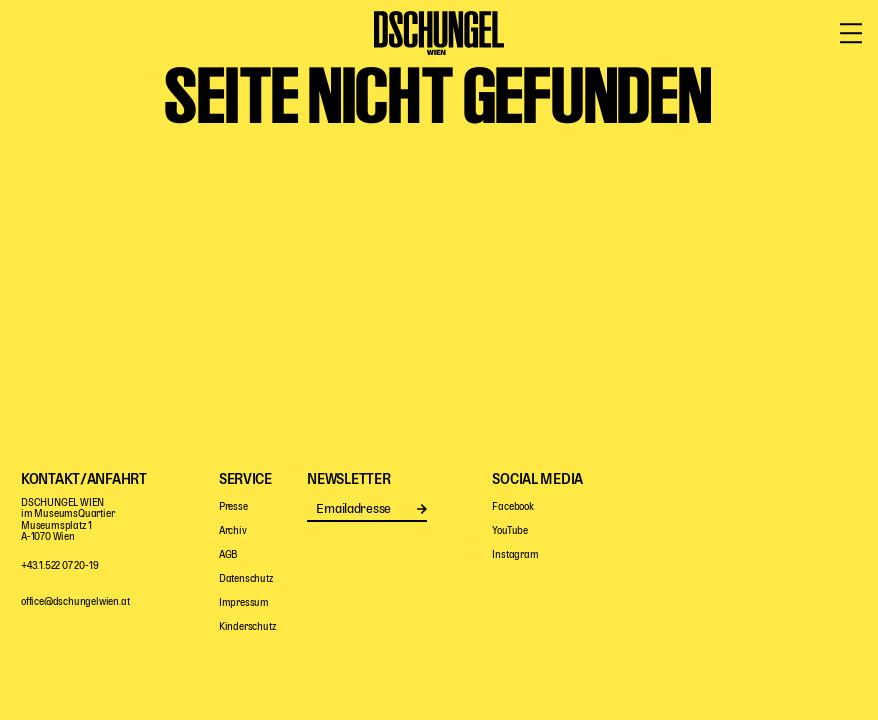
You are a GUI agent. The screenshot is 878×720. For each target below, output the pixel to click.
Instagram (515, 555)
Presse (233, 507)
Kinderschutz (248, 627)
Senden (421, 509)
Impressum (244, 603)
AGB (228, 555)
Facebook (512, 507)
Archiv (233, 531)
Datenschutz (246, 579)
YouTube (510, 531)
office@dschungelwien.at (75, 602)
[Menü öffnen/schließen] (851, 34)
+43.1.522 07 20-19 (59, 566)
